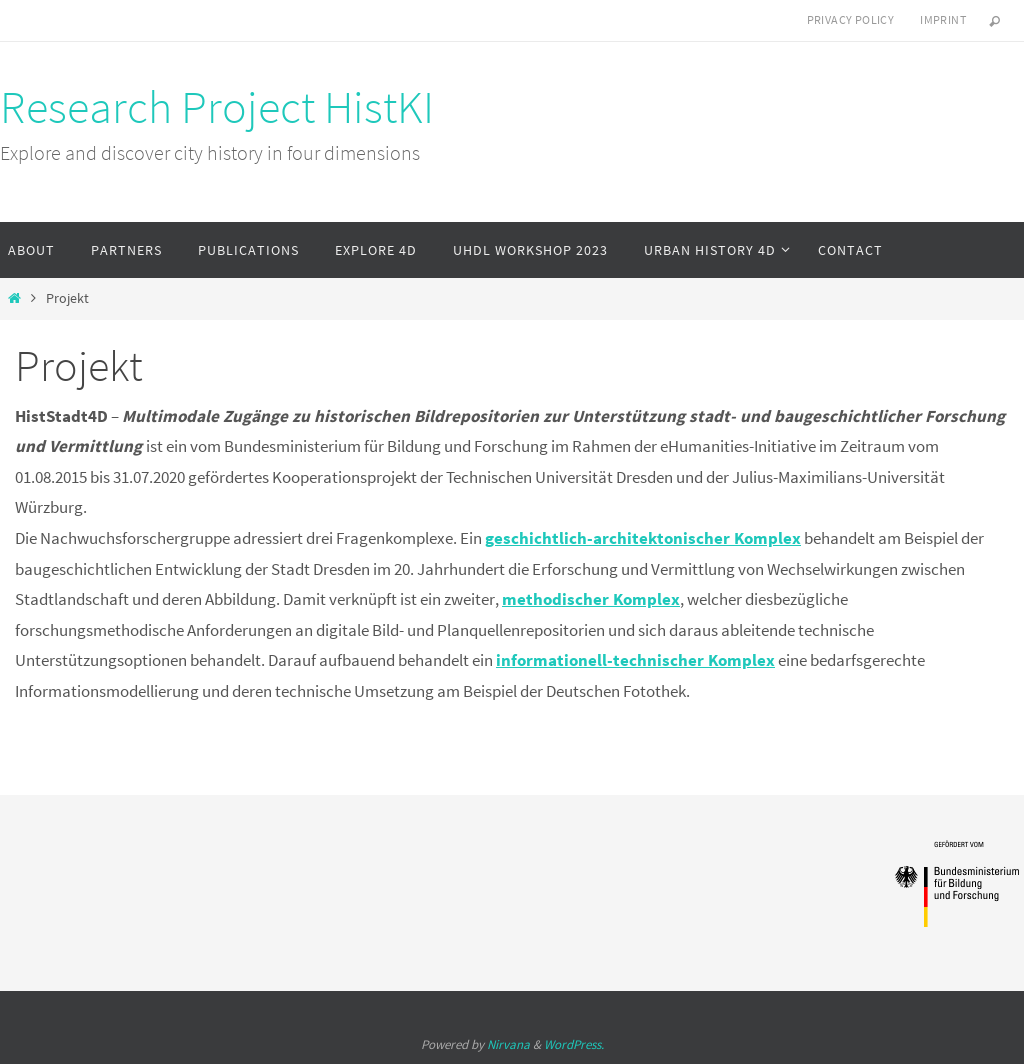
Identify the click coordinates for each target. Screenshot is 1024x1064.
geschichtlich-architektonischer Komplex (643, 538)
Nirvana (508, 1044)
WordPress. (574, 1044)
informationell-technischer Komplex (635, 660)
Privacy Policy (851, 19)
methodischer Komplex (591, 599)
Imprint (943, 19)
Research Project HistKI (217, 107)
